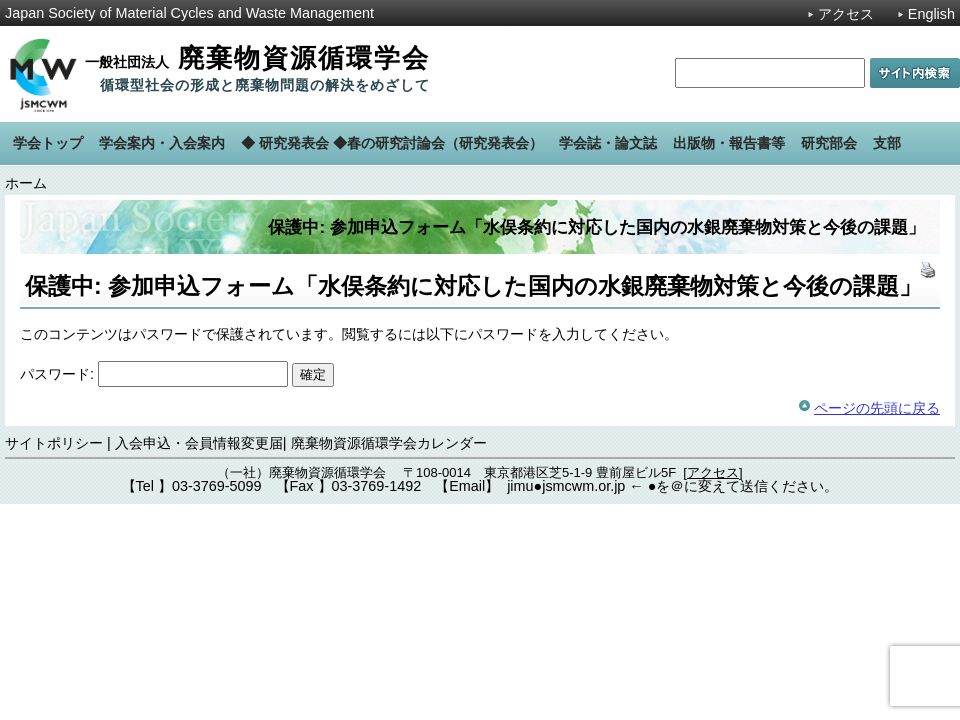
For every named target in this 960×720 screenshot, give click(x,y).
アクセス (846, 14)
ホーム (26, 183)
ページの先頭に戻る (877, 408)
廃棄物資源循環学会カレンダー (389, 443)
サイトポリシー (54, 443)
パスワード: (154, 374)
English (931, 14)
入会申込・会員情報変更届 (199, 443)
